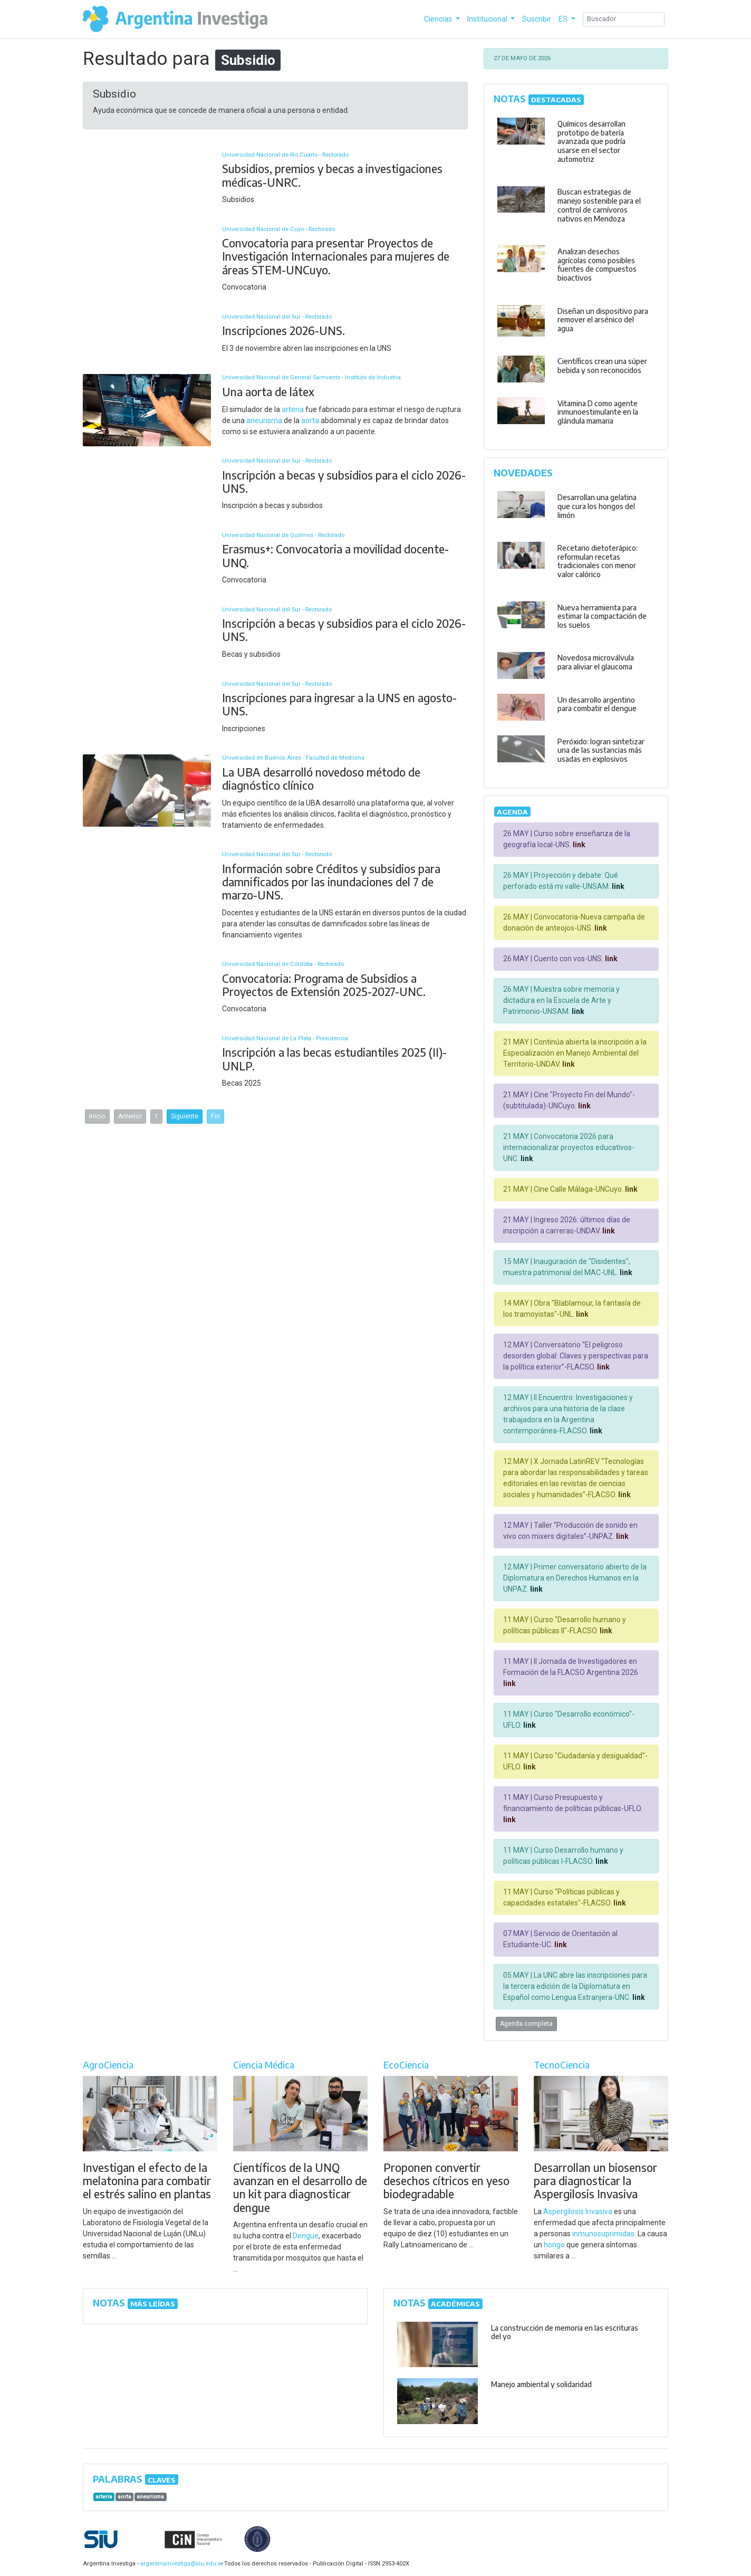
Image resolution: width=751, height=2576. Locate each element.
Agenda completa (526, 2023)
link (578, 844)
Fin (215, 1116)
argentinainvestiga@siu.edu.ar (179, 2563)
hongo (554, 2244)
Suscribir (536, 19)
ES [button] (564, 19)
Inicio (97, 1116)
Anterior (130, 1116)
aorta (310, 420)
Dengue (306, 2236)
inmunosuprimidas (603, 2233)
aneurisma (264, 420)
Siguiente (184, 1116)
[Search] (624, 19)
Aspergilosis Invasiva (577, 2211)
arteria (293, 409)
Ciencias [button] (439, 19)
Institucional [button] (488, 19)
